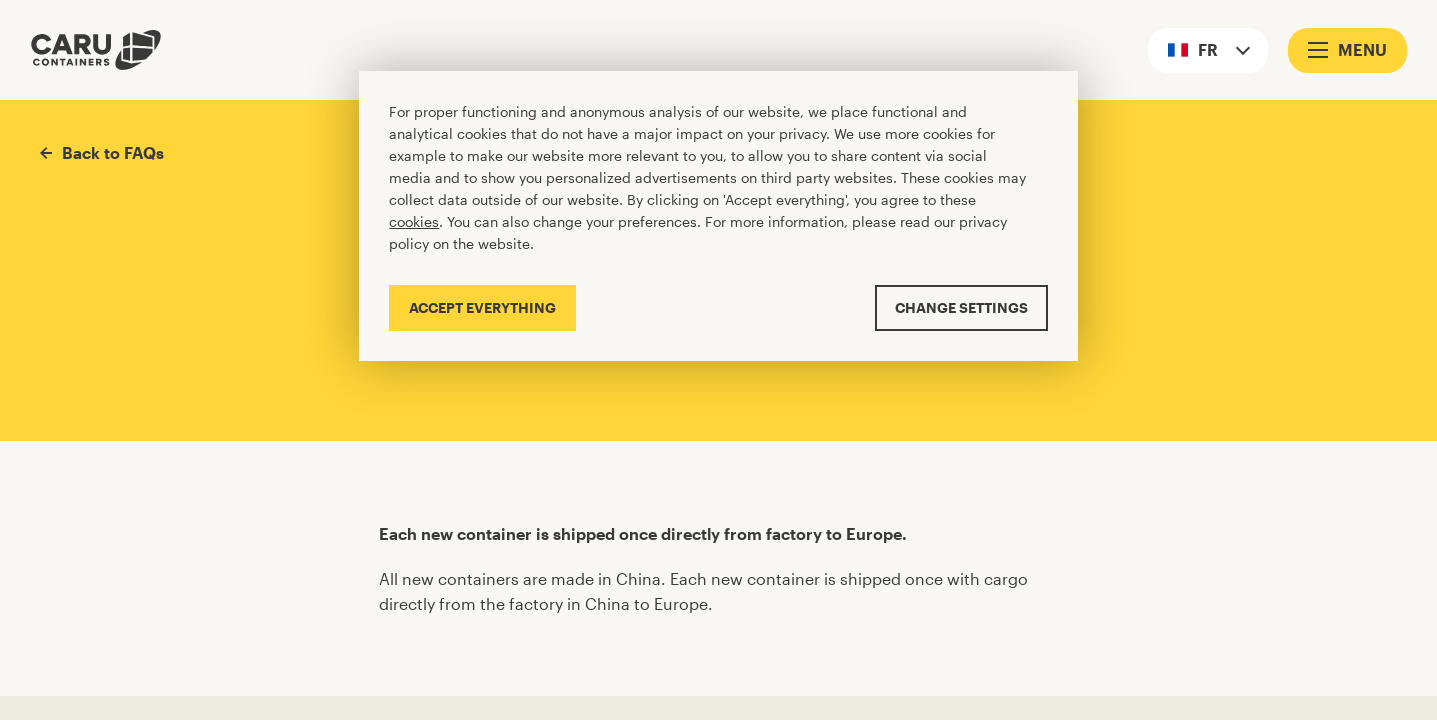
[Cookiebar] (718, 215)
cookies (414, 221)
